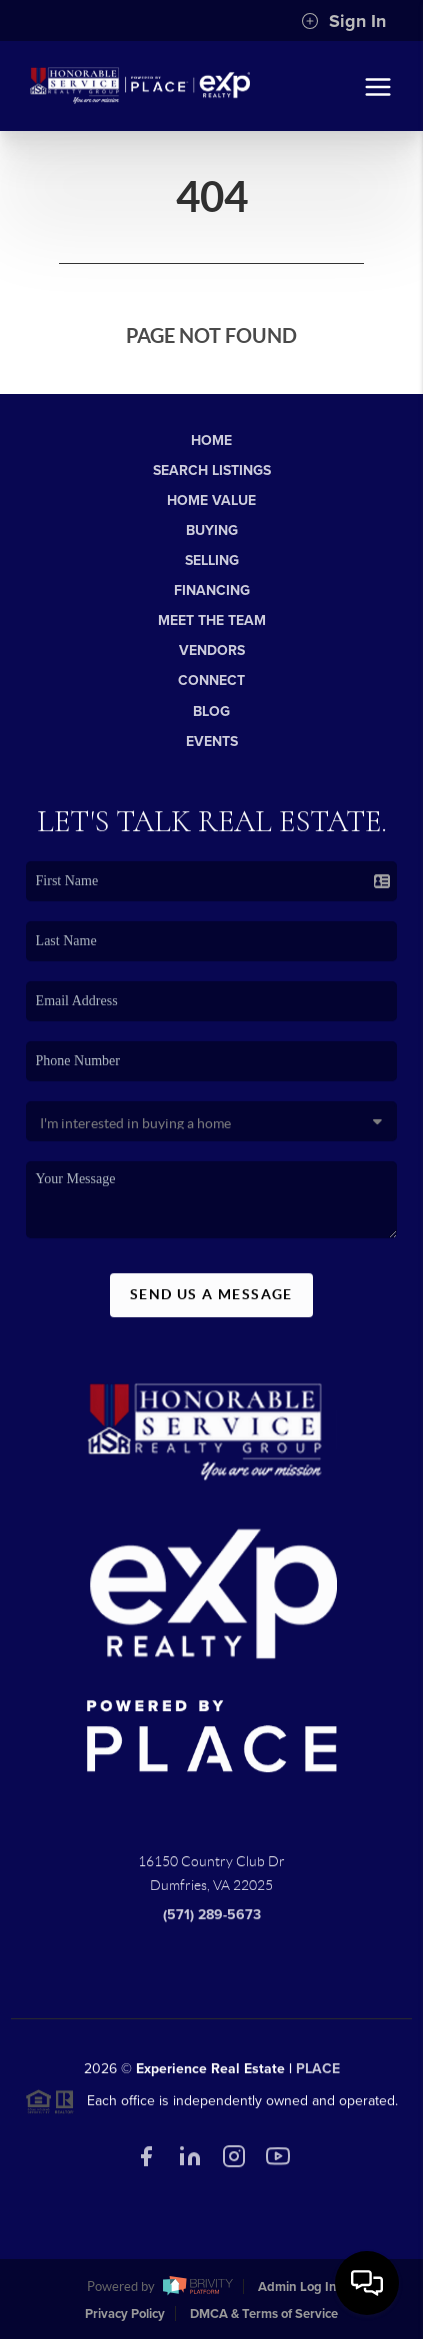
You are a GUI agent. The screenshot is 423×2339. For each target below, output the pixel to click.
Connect (211, 680)
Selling (212, 560)
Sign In (343, 21)
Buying (212, 530)
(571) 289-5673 (212, 1922)
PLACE (318, 2075)
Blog (211, 711)
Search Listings (212, 470)
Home (211, 440)
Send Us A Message (211, 1302)
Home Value (211, 500)
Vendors (212, 650)
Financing (212, 590)
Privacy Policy (125, 2314)
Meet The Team (212, 620)
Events (212, 741)
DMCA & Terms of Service (264, 2314)
